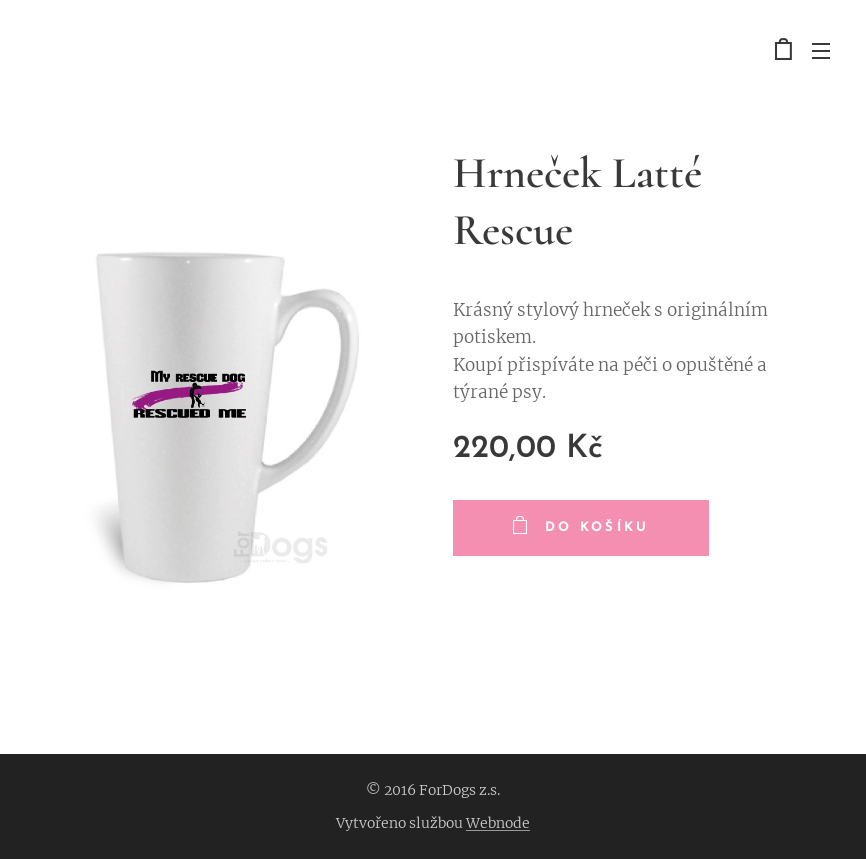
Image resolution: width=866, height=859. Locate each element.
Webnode (498, 823)
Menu (821, 51)
